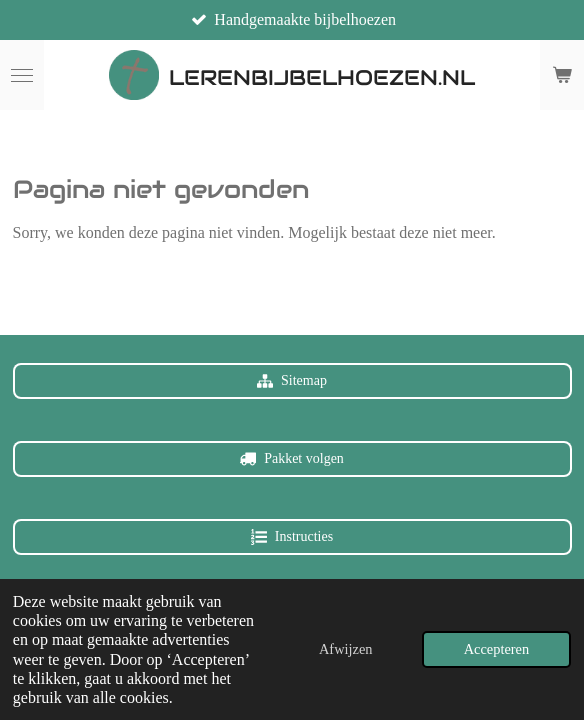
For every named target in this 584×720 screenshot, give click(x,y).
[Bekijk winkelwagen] (562, 75)
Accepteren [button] (497, 649)
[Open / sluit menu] (22, 75)
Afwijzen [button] (346, 649)
